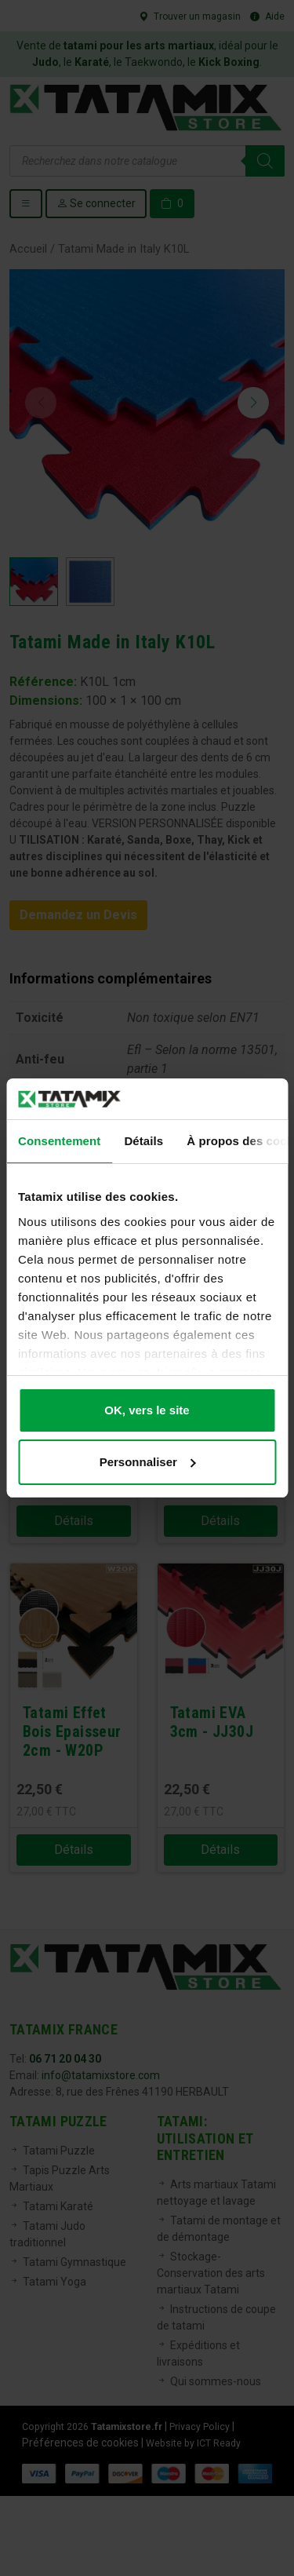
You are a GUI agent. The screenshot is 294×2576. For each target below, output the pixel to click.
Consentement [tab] (59, 1141)
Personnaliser (148, 1462)
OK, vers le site (146, 1410)
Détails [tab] (143, 1141)
